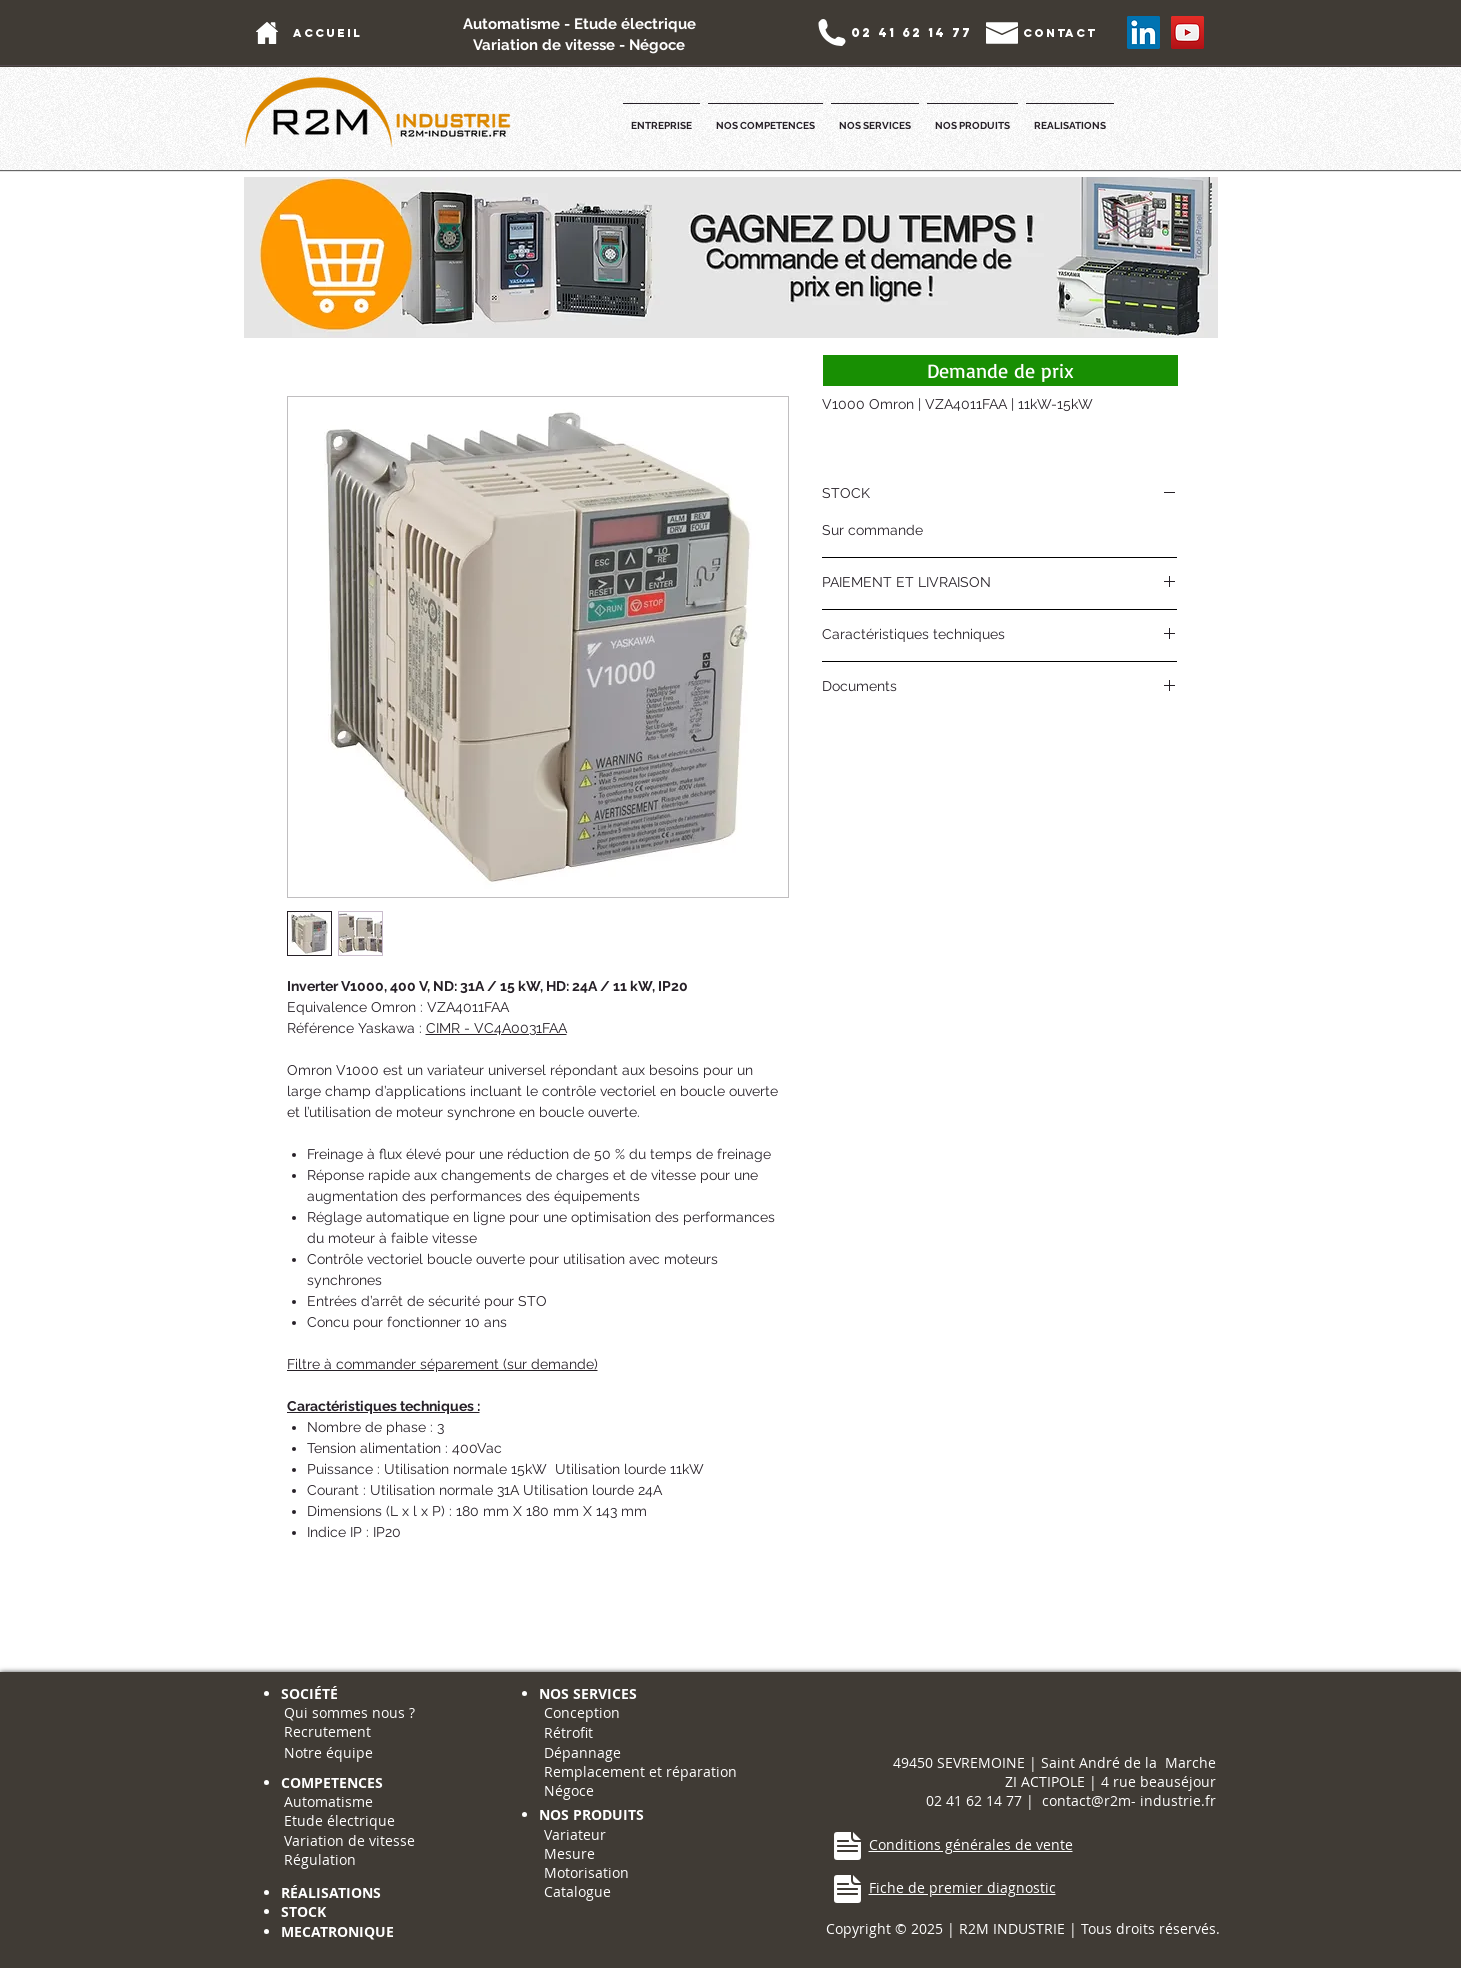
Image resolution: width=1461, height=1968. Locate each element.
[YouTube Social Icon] (1187, 32)
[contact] (1060, 32)
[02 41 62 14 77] (911, 32)
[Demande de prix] (1000, 370)
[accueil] (327, 32)
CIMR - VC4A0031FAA (496, 1028)
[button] (661, 116)
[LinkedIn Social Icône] (1143, 32)
